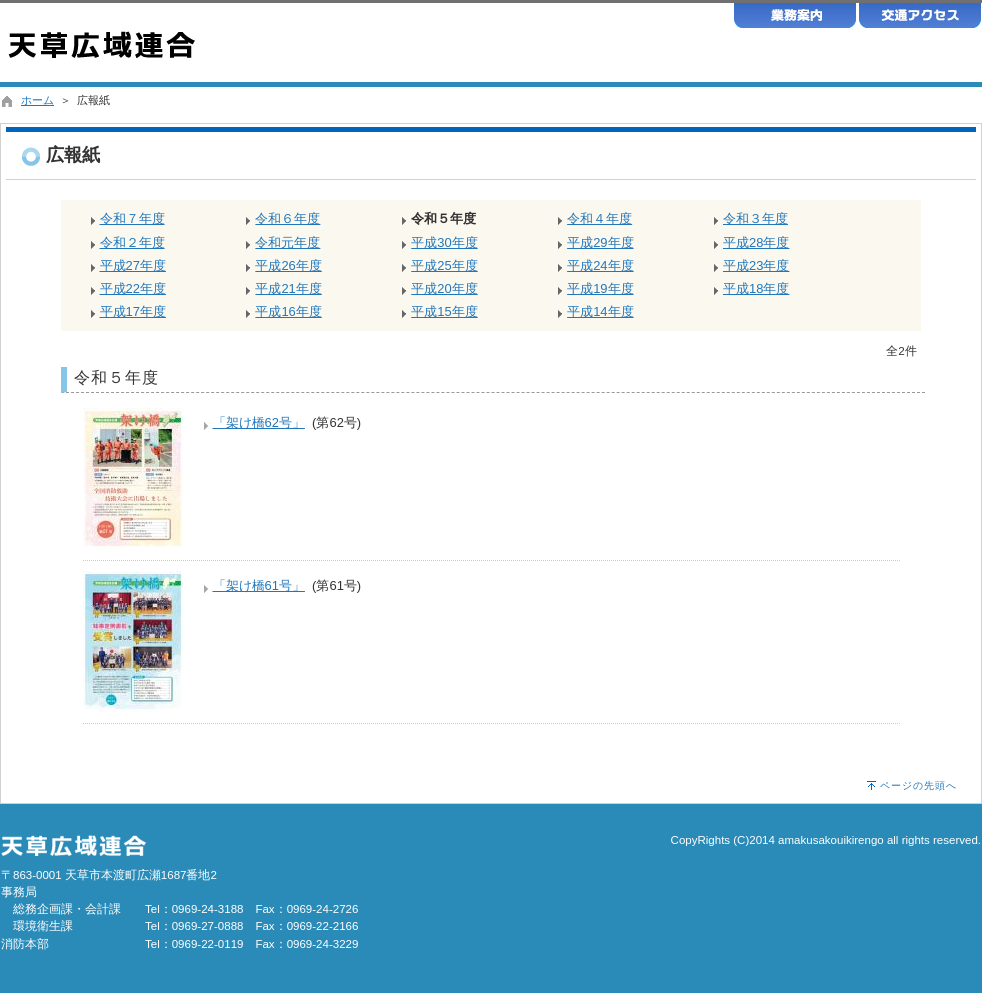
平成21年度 (288, 288)
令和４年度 (599, 218)
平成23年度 (756, 265)
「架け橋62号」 (259, 422)
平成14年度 (600, 311)
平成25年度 (444, 265)
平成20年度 (444, 288)
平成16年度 (288, 311)
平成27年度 (133, 265)
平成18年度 (756, 288)
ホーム (37, 100)
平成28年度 (756, 242)
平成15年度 (444, 311)
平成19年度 (600, 288)
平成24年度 (600, 265)
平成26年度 (288, 265)
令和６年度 (287, 218)
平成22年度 (133, 288)
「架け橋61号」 (259, 585)
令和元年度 (287, 242)
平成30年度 (444, 242)
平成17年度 (133, 311)
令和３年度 (755, 218)
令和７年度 (132, 218)
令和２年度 (132, 242)
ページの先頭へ (918, 785)
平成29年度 (600, 242)
